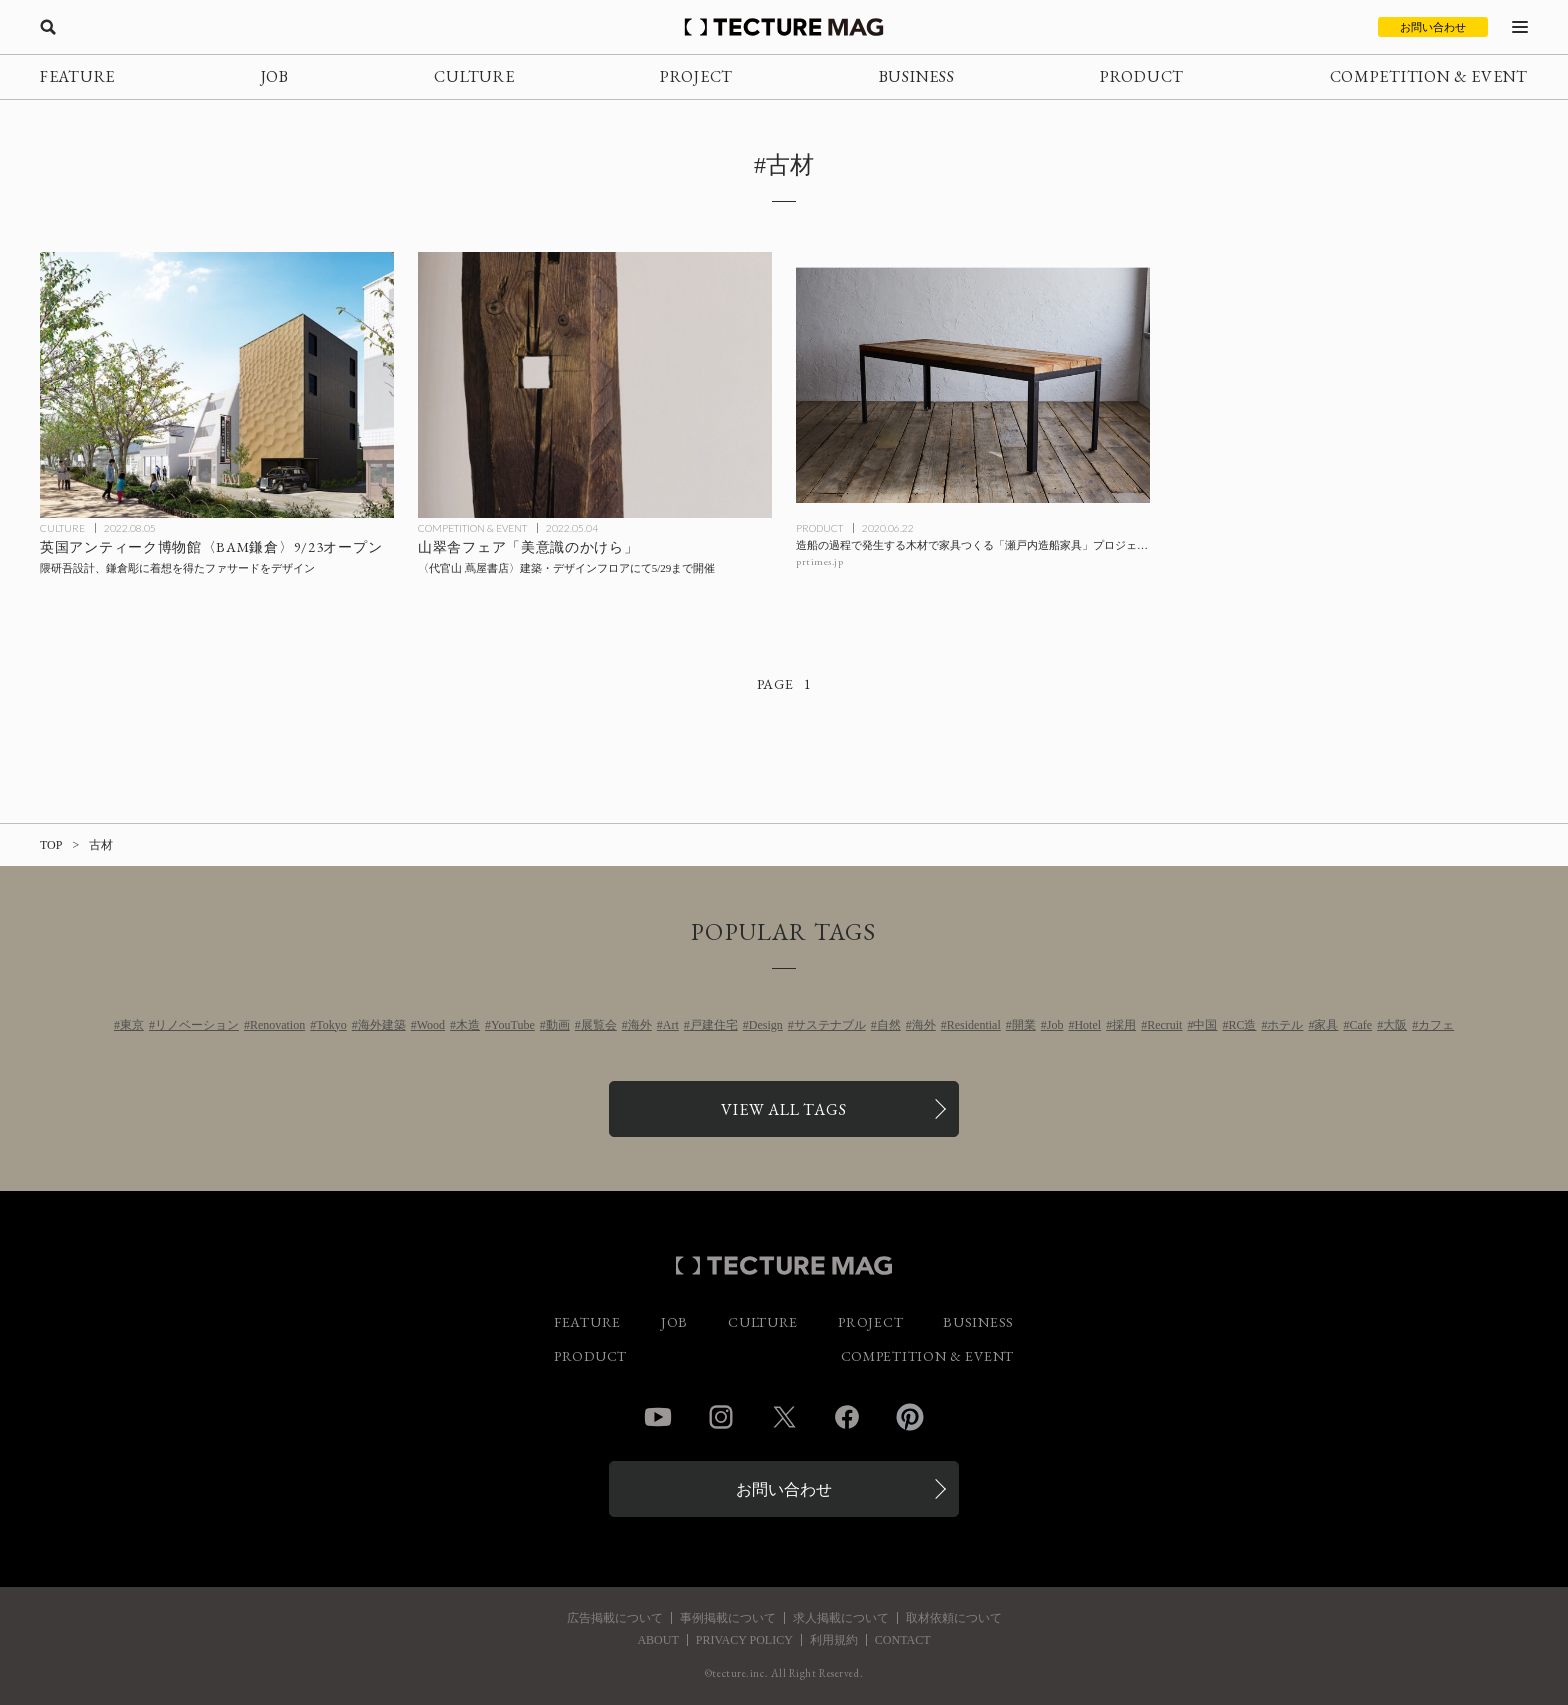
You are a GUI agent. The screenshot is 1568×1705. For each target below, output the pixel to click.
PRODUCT (1142, 76)
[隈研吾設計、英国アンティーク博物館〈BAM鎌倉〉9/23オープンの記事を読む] (217, 385)
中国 (1205, 1025)
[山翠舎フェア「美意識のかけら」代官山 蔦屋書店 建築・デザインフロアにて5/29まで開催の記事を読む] (595, 385)
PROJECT (696, 76)
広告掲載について (615, 1618)
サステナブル (830, 1025)
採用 (1124, 1025)
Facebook (847, 1417)
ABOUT (657, 1640)
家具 (1326, 1025)
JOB (275, 76)
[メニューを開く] (1520, 27)
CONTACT (903, 1640)
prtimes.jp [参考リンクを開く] (819, 561)
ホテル (1285, 1025)
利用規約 (834, 1640)
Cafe (1360, 1025)
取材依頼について (954, 1618)
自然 (889, 1025)
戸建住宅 (714, 1025)
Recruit (1164, 1025)
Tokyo (331, 1025)
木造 (468, 1025)
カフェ (1436, 1025)
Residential (974, 1025)
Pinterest (910, 1417)
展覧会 (599, 1025)
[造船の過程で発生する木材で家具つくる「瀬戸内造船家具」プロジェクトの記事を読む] (973, 385)
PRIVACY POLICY (744, 1640)
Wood (431, 1025)
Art (671, 1025)
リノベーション (197, 1025)
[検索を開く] (48, 27)
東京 (132, 1025)
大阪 (1395, 1025)
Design (766, 1025)
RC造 (1242, 1025)
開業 (1024, 1025)
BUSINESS (917, 76)
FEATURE (77, 76)
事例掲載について (728, 1618)
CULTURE (474, 76)
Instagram (721, 1417)
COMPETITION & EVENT (1429, 76)
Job (1055, 1025)
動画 (558, 1025)
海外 (640, 1025)
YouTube (513, 1025)
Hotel (1087, 1025)
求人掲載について (841, 1618)
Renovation (277, 1025)
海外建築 (382, 1025)
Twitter (784, 1417)
